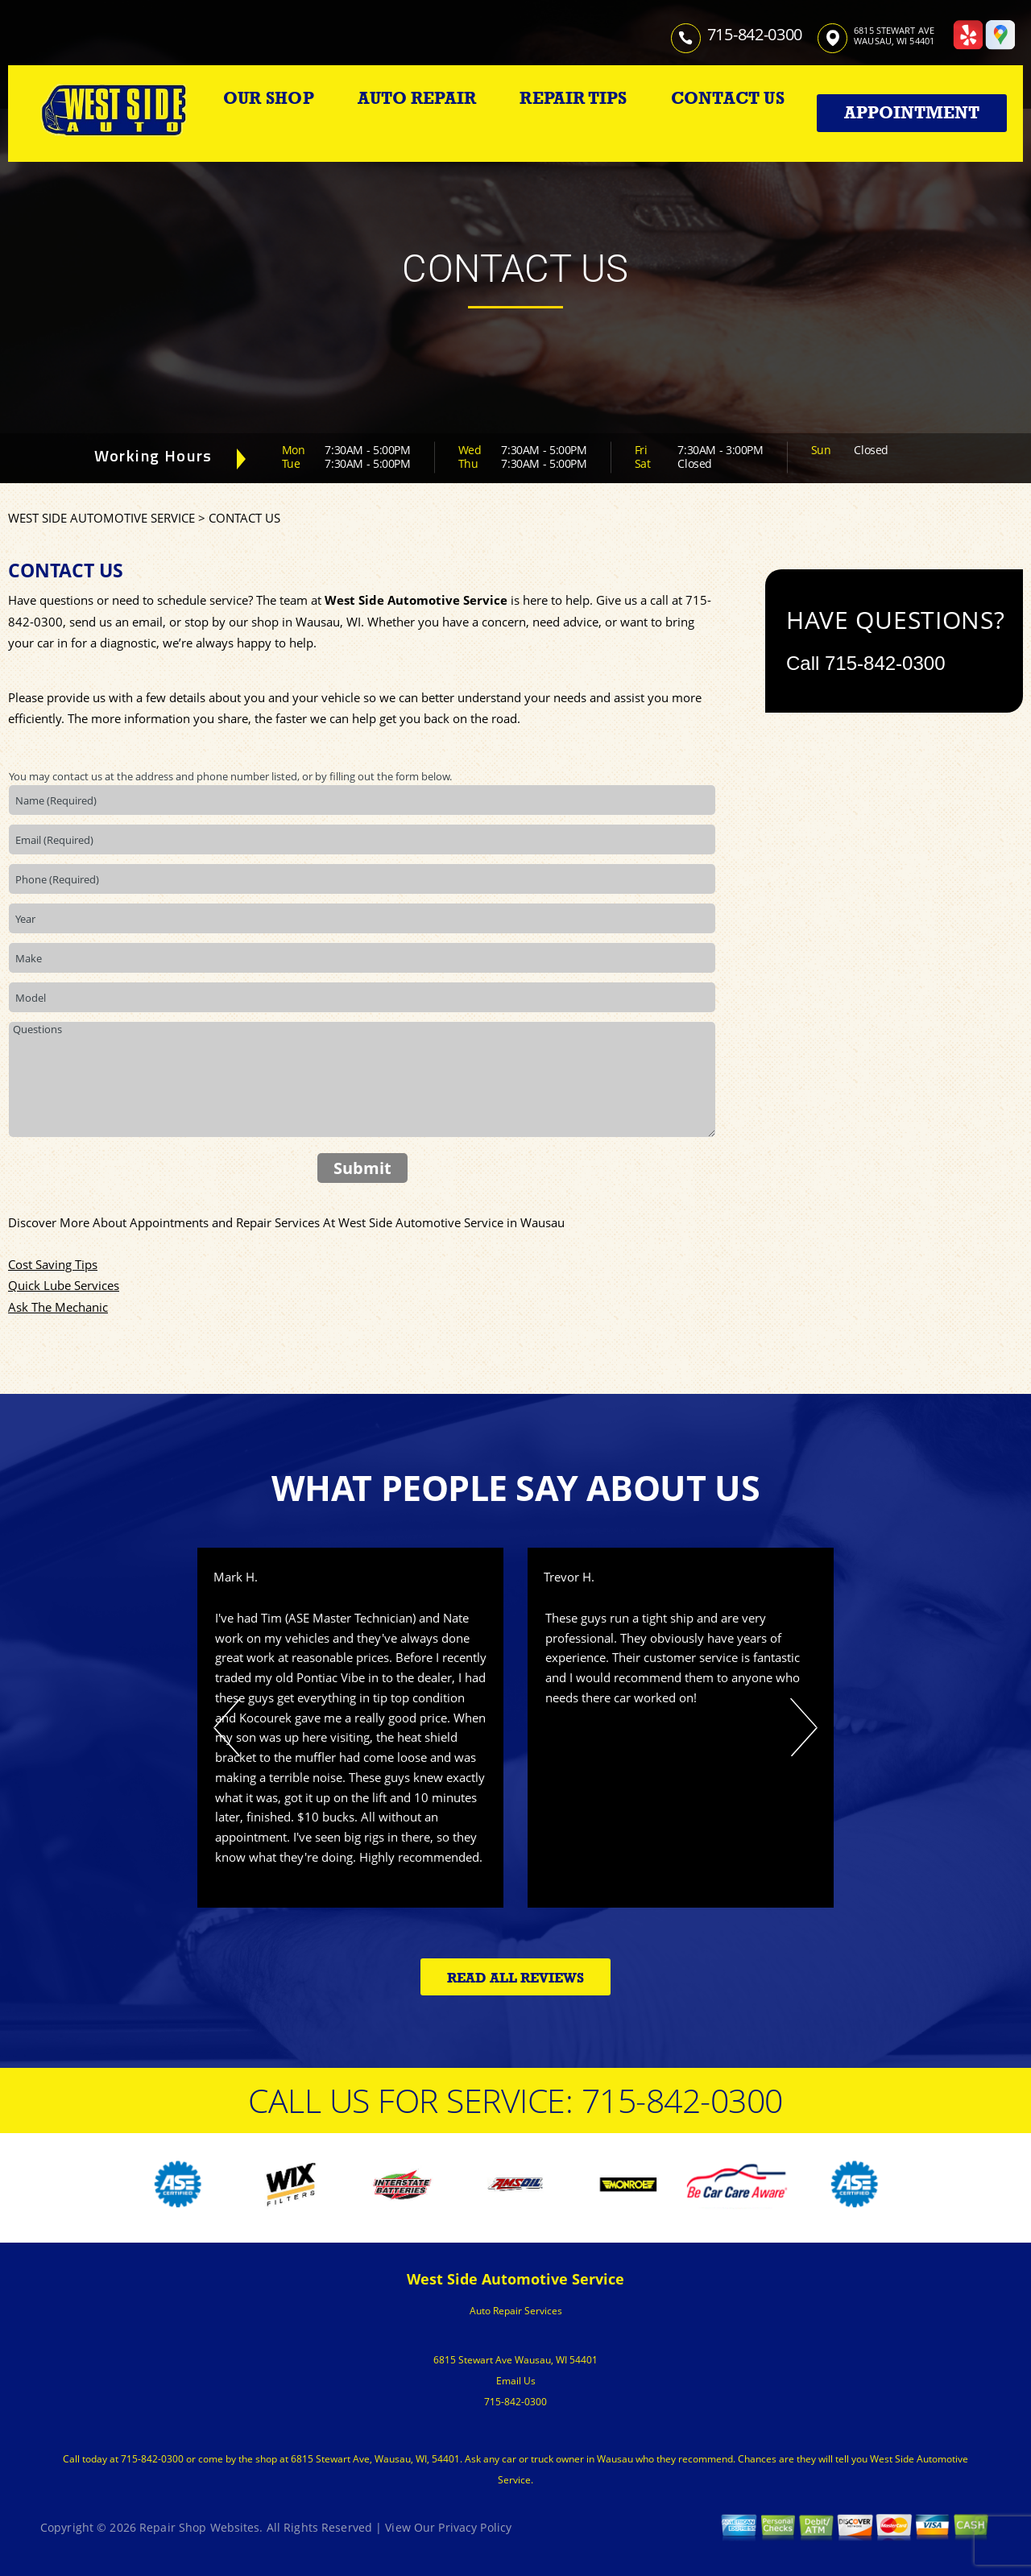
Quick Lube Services (63, 1285)
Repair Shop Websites (199, 2527)
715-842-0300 (754, 34)
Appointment (911, 112)
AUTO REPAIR (417, 98)
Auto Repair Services (516, 2311)
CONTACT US (728, 98)
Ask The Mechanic (58, 1307)
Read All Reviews (515, 1978)
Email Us (516, 2381)
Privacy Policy (474, 2527)
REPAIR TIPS (573, 98)
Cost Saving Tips (52, 1264)
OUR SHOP (268, 98)
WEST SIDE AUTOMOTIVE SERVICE (101, 518)
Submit (362, 1168)
